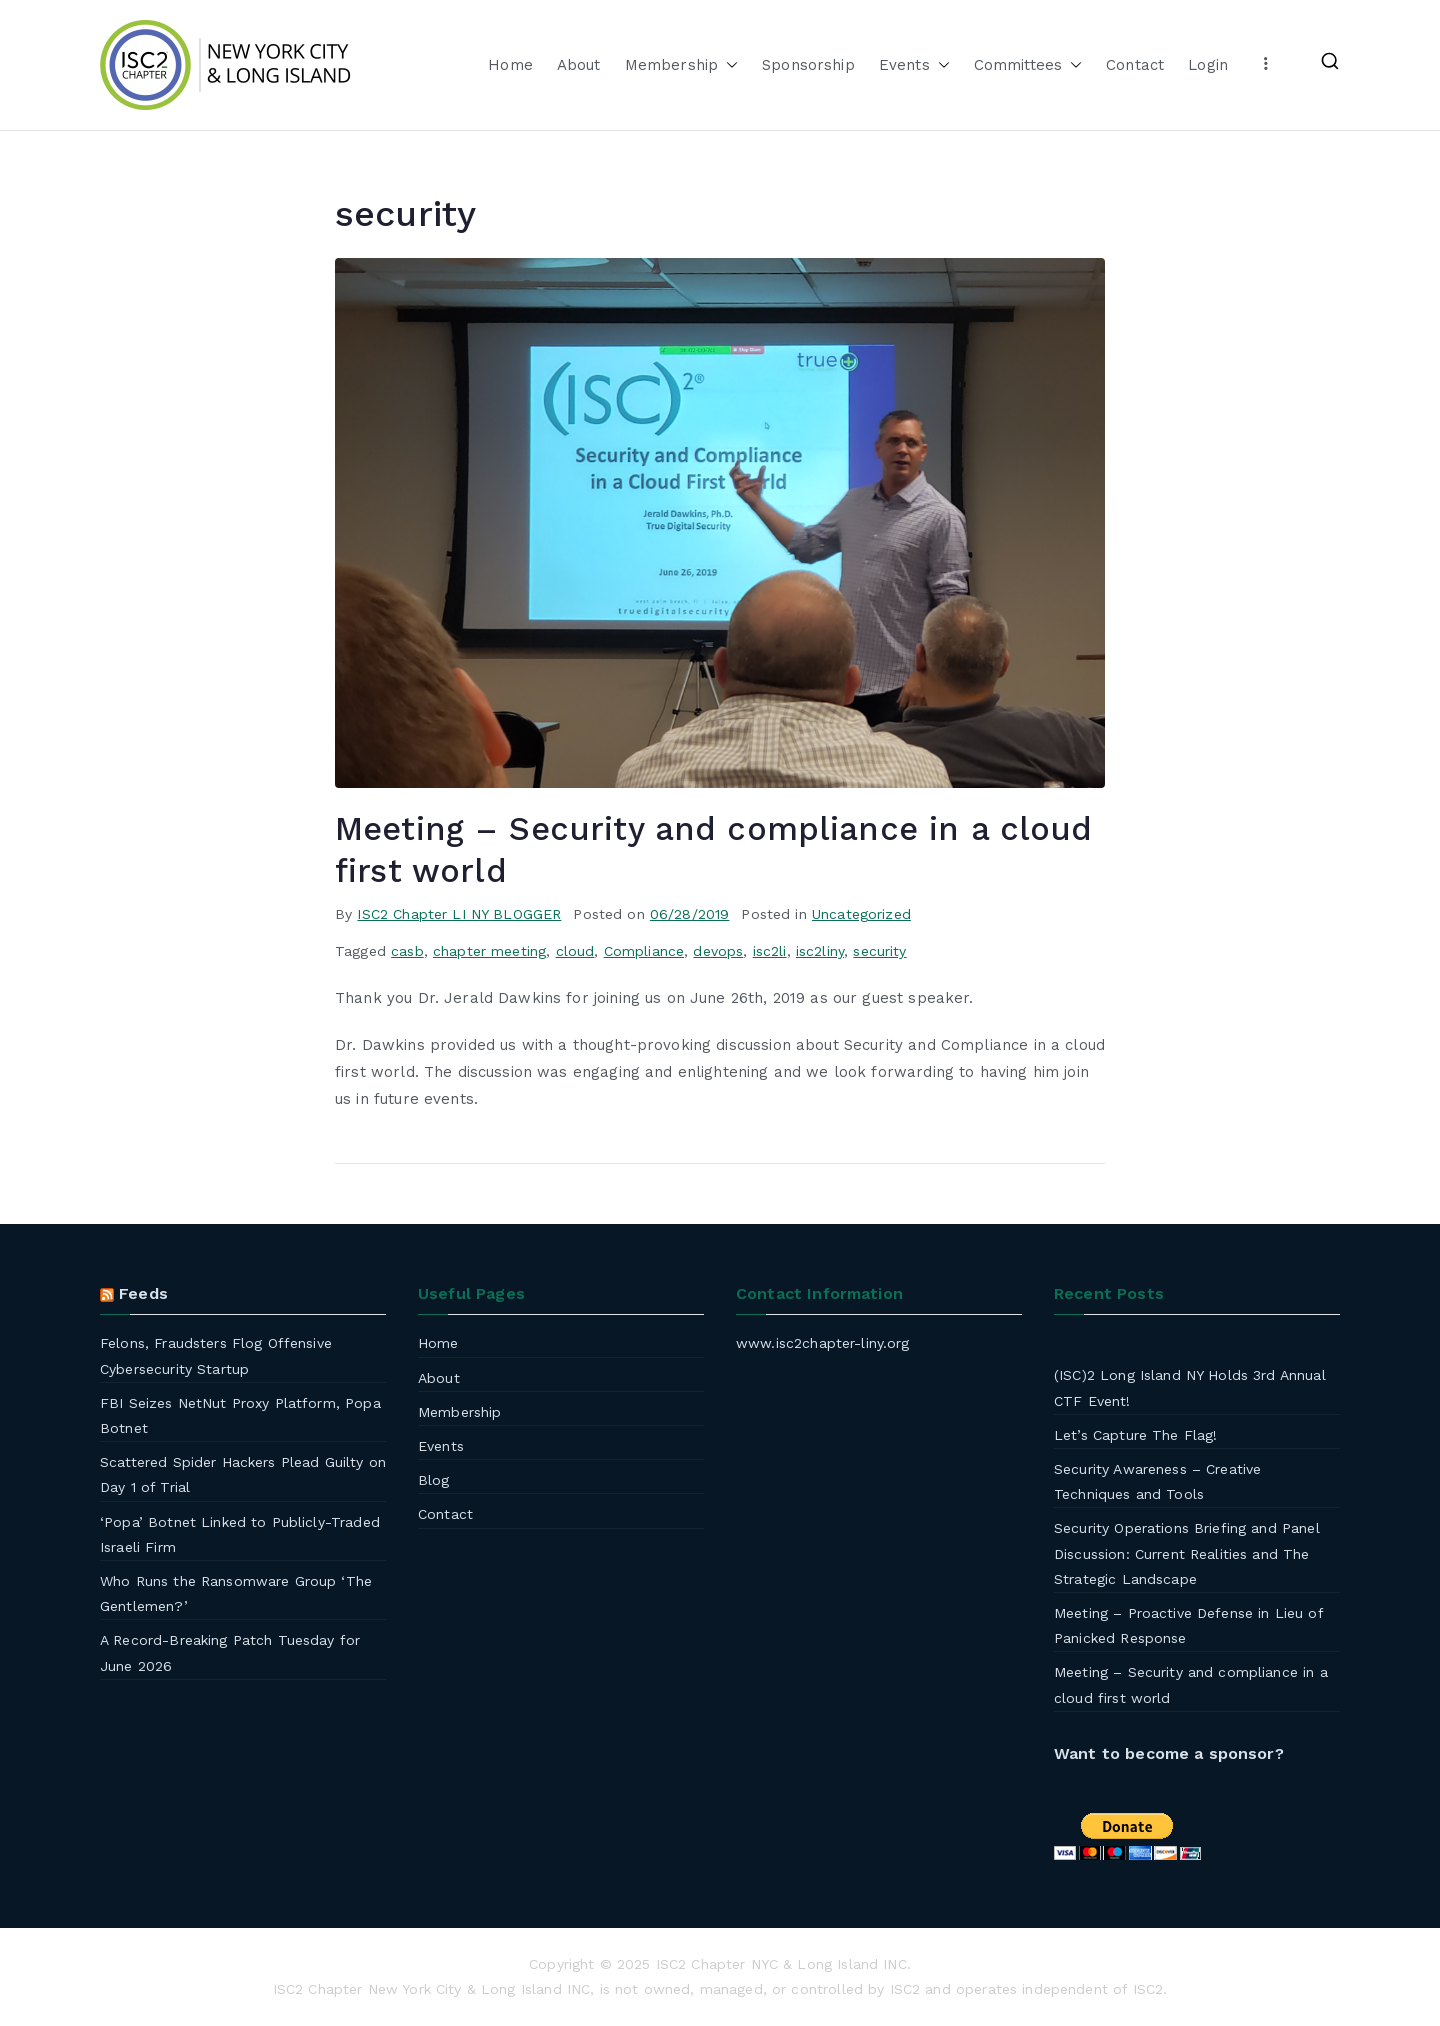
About (579, 65)
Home (510, 65)
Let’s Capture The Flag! (1135, 1435)
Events (914, 65)
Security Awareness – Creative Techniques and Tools (1157, 1481)
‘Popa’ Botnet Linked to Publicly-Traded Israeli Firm (240, 1534)
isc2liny (820, 951)
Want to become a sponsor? (1169, 1753)
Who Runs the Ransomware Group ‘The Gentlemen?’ (236, 1593)
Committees (1028, 65)
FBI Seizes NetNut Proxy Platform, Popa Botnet (240, 1415)
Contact (1135, 65)
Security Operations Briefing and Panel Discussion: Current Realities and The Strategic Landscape (1187, 1553)
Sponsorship (808, 65)
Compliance (644, 951)
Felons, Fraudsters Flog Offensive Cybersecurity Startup (216, 1355)
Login (1208, 65)
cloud (575, 951)
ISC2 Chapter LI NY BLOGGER (459, 914)
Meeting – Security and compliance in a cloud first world (1191, 1684)
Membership (682, 65)
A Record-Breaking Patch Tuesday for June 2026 (230, 1652)
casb (407, 951)
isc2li (770, 951)
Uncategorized (861, 914)
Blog (434, 1480)
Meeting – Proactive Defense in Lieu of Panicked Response (1188, 1625)
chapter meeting (489, 951)
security (879, 951)
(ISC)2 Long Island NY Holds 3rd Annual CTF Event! (1190, 1387)
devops (718, 951)
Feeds (143, 1293)
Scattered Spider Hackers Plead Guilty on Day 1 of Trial (243, 1474)
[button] (728, 65)
